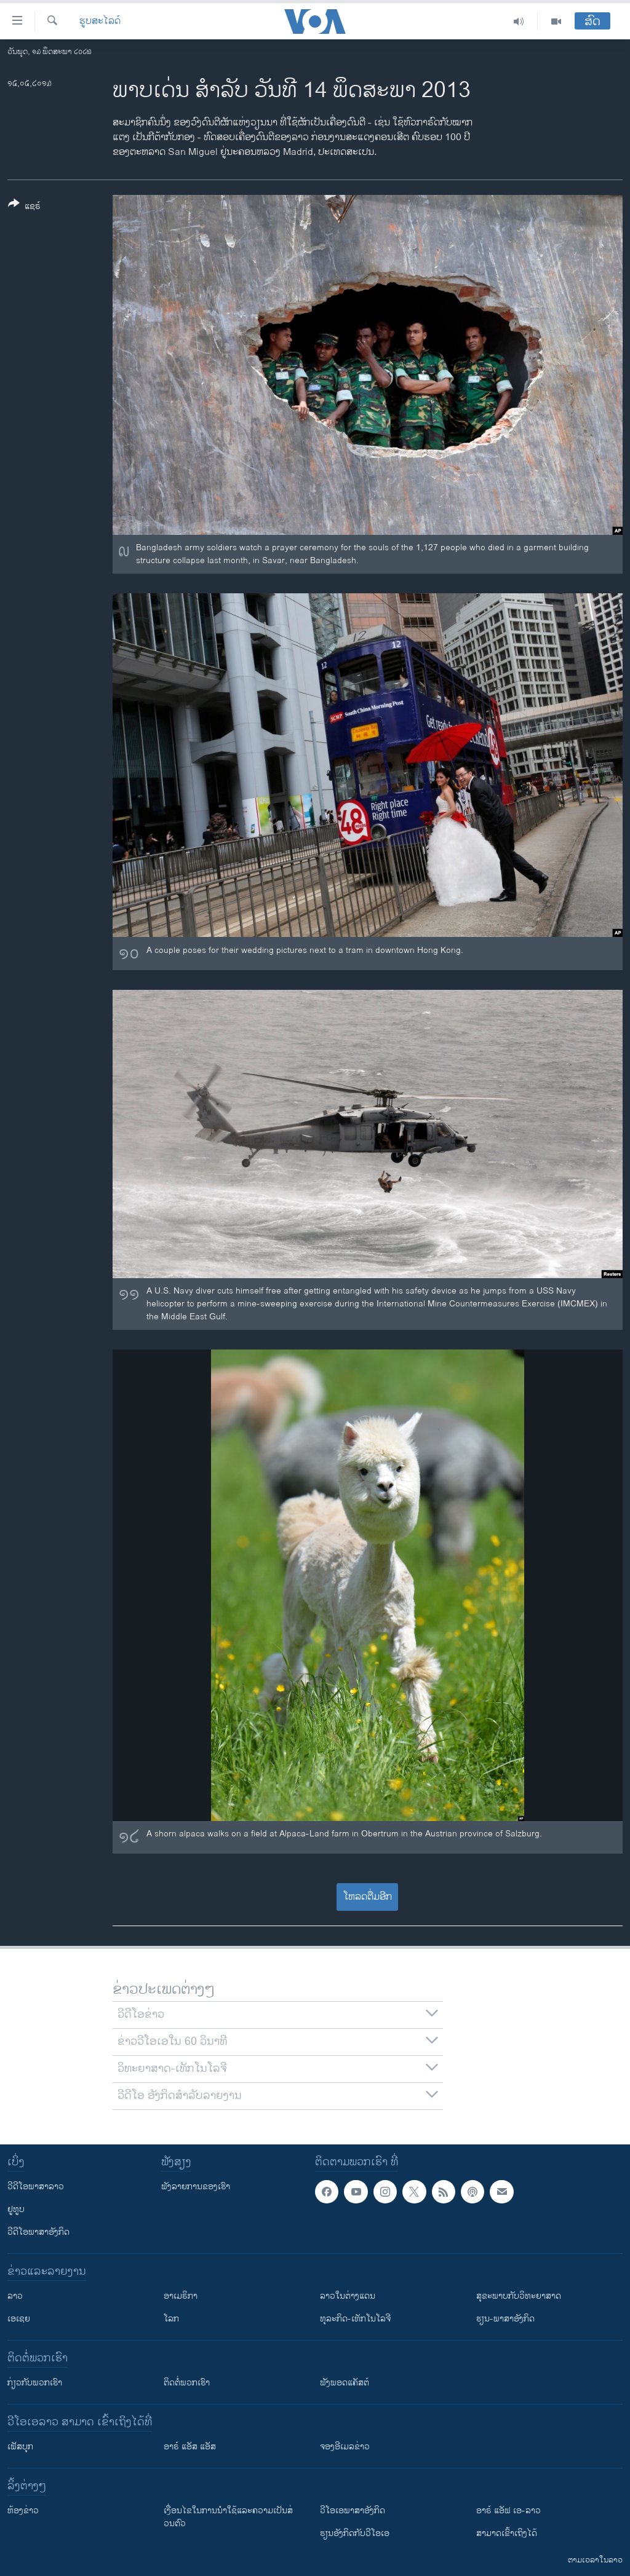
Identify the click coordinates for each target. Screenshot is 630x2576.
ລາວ (15, 2296)
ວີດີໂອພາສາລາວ (35, 2186)
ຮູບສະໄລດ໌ (100, 21)
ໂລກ (171, 2318)
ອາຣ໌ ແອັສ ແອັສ (190, 2446)
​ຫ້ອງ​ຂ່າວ (23, 2510)
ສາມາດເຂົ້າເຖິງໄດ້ (506, 2533)
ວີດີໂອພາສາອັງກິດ (38, 2232)
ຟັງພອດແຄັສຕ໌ (344, 2382)
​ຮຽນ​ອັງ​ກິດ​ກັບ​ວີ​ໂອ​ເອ (354, 2533)
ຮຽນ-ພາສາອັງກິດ (505, 2318)
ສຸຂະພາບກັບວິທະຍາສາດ (518, 2296)
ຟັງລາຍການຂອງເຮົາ (195, 2186)
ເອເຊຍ (18, 2318)
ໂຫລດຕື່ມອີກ (367, 1897)
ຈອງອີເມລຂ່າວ (345, 2446)
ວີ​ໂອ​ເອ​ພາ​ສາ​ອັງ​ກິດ (352, 2510)
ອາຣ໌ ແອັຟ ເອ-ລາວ (508, 2510)
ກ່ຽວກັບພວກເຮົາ (34, 2382)
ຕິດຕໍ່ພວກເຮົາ (187, 2382)
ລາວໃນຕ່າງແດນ (347, 2296)
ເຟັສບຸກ (20, 2446)
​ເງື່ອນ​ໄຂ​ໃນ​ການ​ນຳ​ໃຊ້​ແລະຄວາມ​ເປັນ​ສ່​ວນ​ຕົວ (228, 2517)
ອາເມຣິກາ (180, 2296)
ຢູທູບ (16, 2209)
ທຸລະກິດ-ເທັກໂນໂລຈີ (355, 2318)
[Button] (24, 207)
